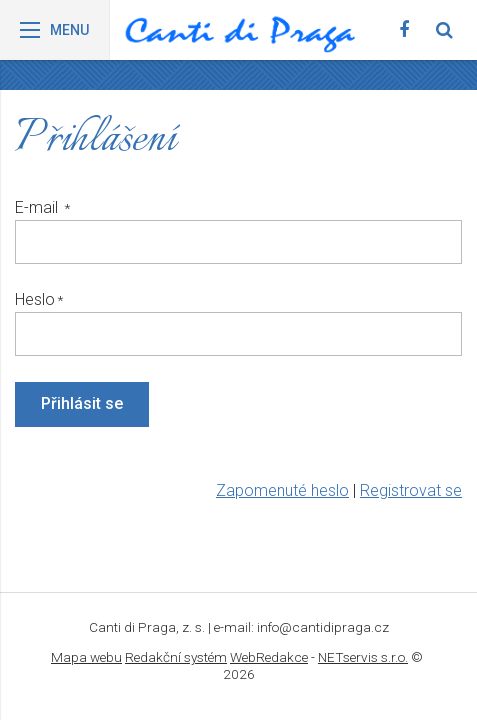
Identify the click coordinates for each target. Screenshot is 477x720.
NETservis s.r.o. (363, 657)
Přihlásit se (82, 403)
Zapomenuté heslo (282, 490)
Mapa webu (86, 657)
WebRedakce (269, 657)
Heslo (35, 299)
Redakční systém (176, 657)
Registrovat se (411, 490)
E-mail (38, 207)
